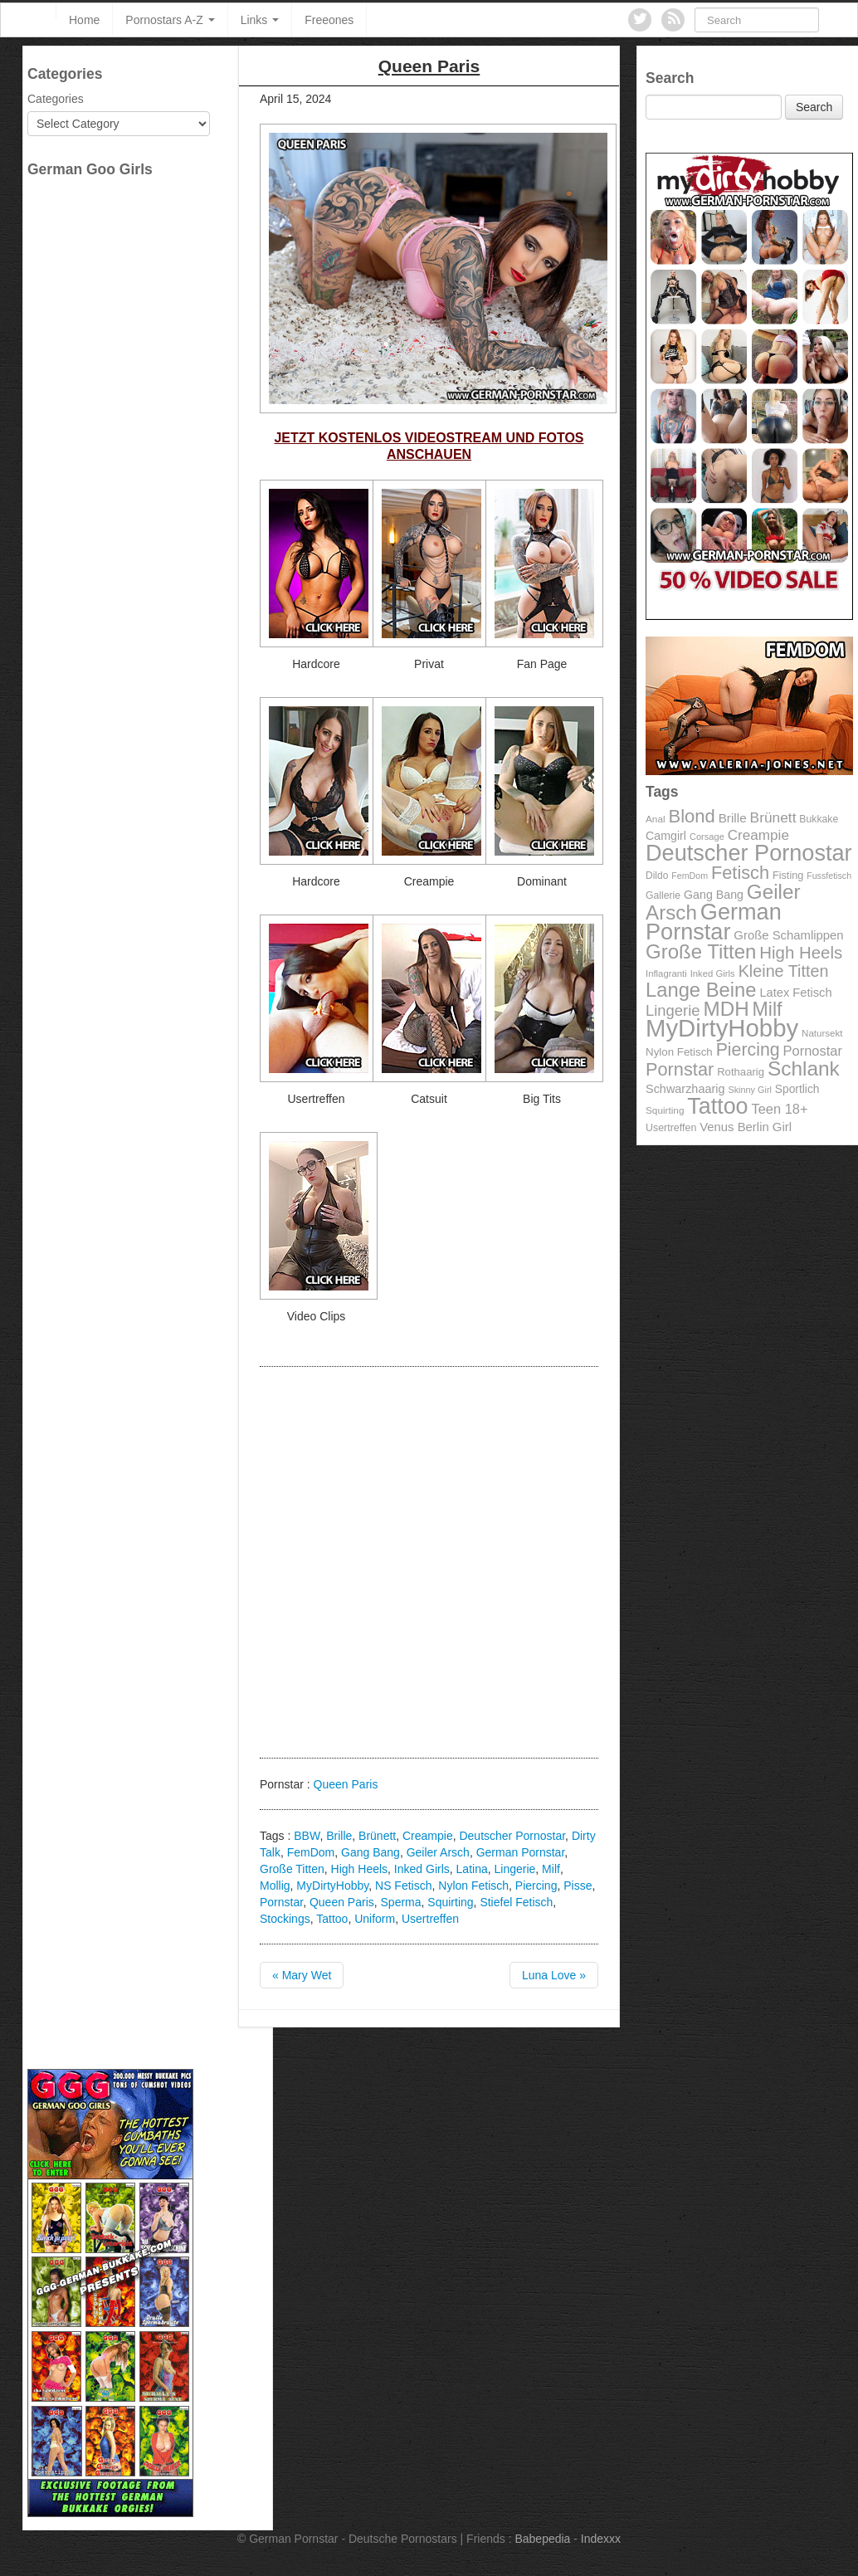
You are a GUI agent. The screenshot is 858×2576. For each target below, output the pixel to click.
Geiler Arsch (438, 1852)
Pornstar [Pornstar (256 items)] (680, 1069)
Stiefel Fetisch (516, 1902)
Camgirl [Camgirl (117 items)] (666, 835)
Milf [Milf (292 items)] (767, 1009)
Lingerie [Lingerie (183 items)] (673, 1010)
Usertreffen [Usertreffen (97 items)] (671, 1128)
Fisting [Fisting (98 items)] (788, 875)
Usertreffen (430, 1918)
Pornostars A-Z (169, 20)
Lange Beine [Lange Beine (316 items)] (701, 989)
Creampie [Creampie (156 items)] (758, 835)
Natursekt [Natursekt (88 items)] (822, 1033)
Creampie (427, 1835)
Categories (55, 98)
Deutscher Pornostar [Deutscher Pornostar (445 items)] (749, 853)
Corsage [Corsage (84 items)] (707, 837)
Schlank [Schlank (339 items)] (804, 1068)
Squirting (450, 1902)
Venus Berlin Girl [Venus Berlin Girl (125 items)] (746, 1127)
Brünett (377, 1835)
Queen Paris (346, 1784)
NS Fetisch (403, 1885)
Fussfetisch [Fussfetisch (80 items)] (829, 876)
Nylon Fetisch (473, 1885)
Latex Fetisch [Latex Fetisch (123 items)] (795, 992)
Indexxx (601, 2538)
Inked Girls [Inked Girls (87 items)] (712, 973)
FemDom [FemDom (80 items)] (689, 876)
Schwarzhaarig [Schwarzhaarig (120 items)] (685, 1088)
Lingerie (515, 1869)
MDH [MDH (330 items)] (726, 1009)
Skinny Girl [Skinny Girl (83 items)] (750, 1090)
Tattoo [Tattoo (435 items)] (717, 1106)
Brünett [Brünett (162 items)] (773, 817)
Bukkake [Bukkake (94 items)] (818, 819)
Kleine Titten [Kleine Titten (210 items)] (784, 971)
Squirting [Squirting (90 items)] (665, 1110)
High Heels (359, 1869)
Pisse (577, 1885)
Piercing (536, 1885)
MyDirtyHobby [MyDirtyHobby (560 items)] (722, 1028)
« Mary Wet (301, 1975)
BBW (306, 1835)
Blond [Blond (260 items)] (691, 816)
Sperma (401, 1902)
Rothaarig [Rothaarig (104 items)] (740, 1072)
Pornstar (281, 1902)
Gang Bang (370, 1852)
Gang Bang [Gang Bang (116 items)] (713, 894)
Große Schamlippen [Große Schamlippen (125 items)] (788, 935)
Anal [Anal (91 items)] (655, 818)
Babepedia (542, 2538)
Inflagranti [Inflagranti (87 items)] (666, 973)
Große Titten (292, 1869)
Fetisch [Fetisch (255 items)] (740, 872)
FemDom (311, 1852)
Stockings (285, 1918)
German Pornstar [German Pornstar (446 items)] (714, 921)
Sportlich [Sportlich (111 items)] (797, 1089)
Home (84, 20)
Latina (472, 1869)
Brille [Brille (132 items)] (733, 818)
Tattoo (332, 1918)
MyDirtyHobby (332, 1885)
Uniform (374, 1918)
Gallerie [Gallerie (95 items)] (663, 895)
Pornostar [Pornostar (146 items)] (812, 1050)
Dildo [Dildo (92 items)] (657, 875)
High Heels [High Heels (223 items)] (800, 952)
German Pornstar (520, 1852)
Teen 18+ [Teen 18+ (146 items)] (779, 1108)
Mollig (275, 1885)
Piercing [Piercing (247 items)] (748, 1050)
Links (260, 20)
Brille (339, 1835)
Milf (551, 1869)
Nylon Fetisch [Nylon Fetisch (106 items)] (679, 1052)
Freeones (329, 20)
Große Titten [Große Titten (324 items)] (701, 951)
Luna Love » (554, 1975)
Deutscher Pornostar (512, 1835)
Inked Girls (422, 1869)
